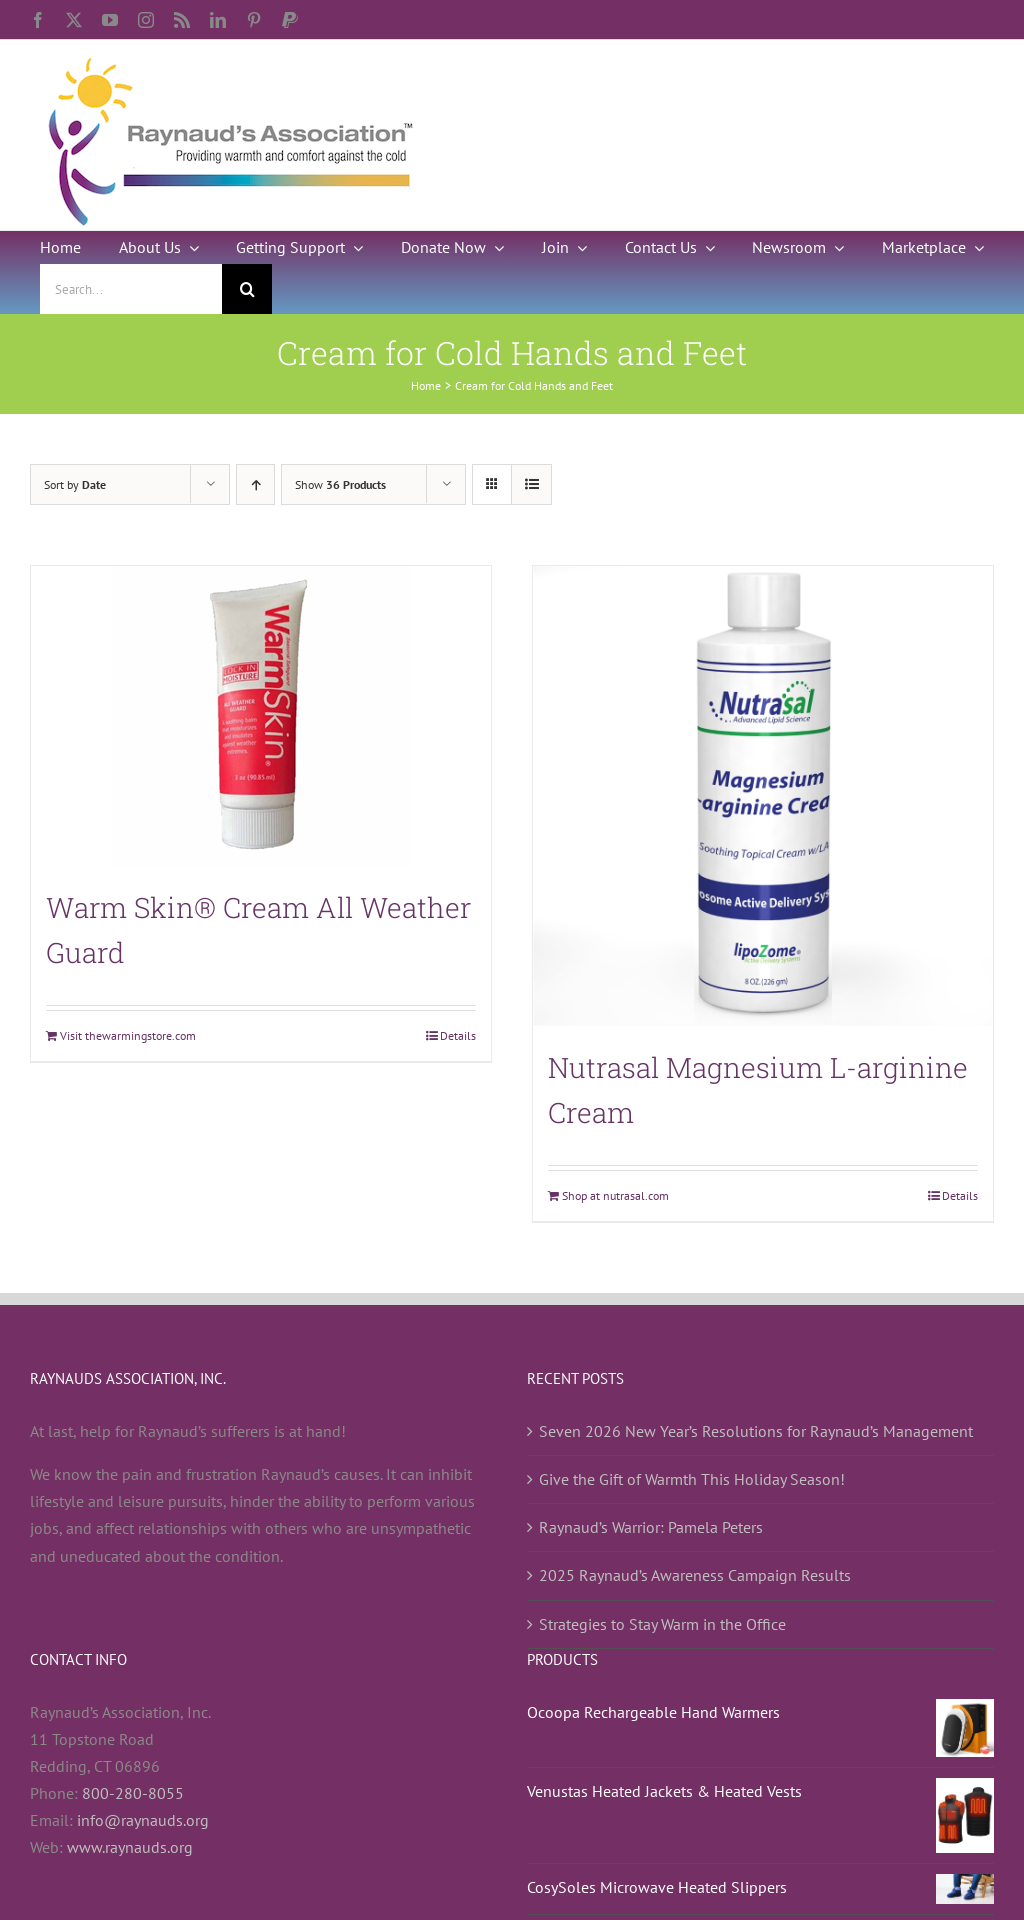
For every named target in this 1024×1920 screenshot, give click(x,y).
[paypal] (290, 20)
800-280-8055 (133, 1793)
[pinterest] (254, 20)
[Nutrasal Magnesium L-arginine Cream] (763, 796)
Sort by (75, 484)
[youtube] (110, 20)
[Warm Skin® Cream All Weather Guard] (261, 716)
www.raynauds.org (130, 1847)
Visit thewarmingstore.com (128, 1035)
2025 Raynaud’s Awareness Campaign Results (695, 1575)
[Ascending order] (255, 484)
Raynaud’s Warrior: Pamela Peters (651, 1527)
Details (458, 1035)
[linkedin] (218, 20)
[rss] (182, 20)
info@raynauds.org (143, 1820)
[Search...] (131, 289)
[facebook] (38, 20)
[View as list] (531, 484)
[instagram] (146, 20)
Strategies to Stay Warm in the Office (662, 1624)
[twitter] (74, 20)
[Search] (247, 289)
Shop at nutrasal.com (615, 1195)
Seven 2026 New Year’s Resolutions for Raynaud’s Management (756, 1431)
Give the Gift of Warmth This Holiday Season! (692, 1479)
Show (340, 484)
